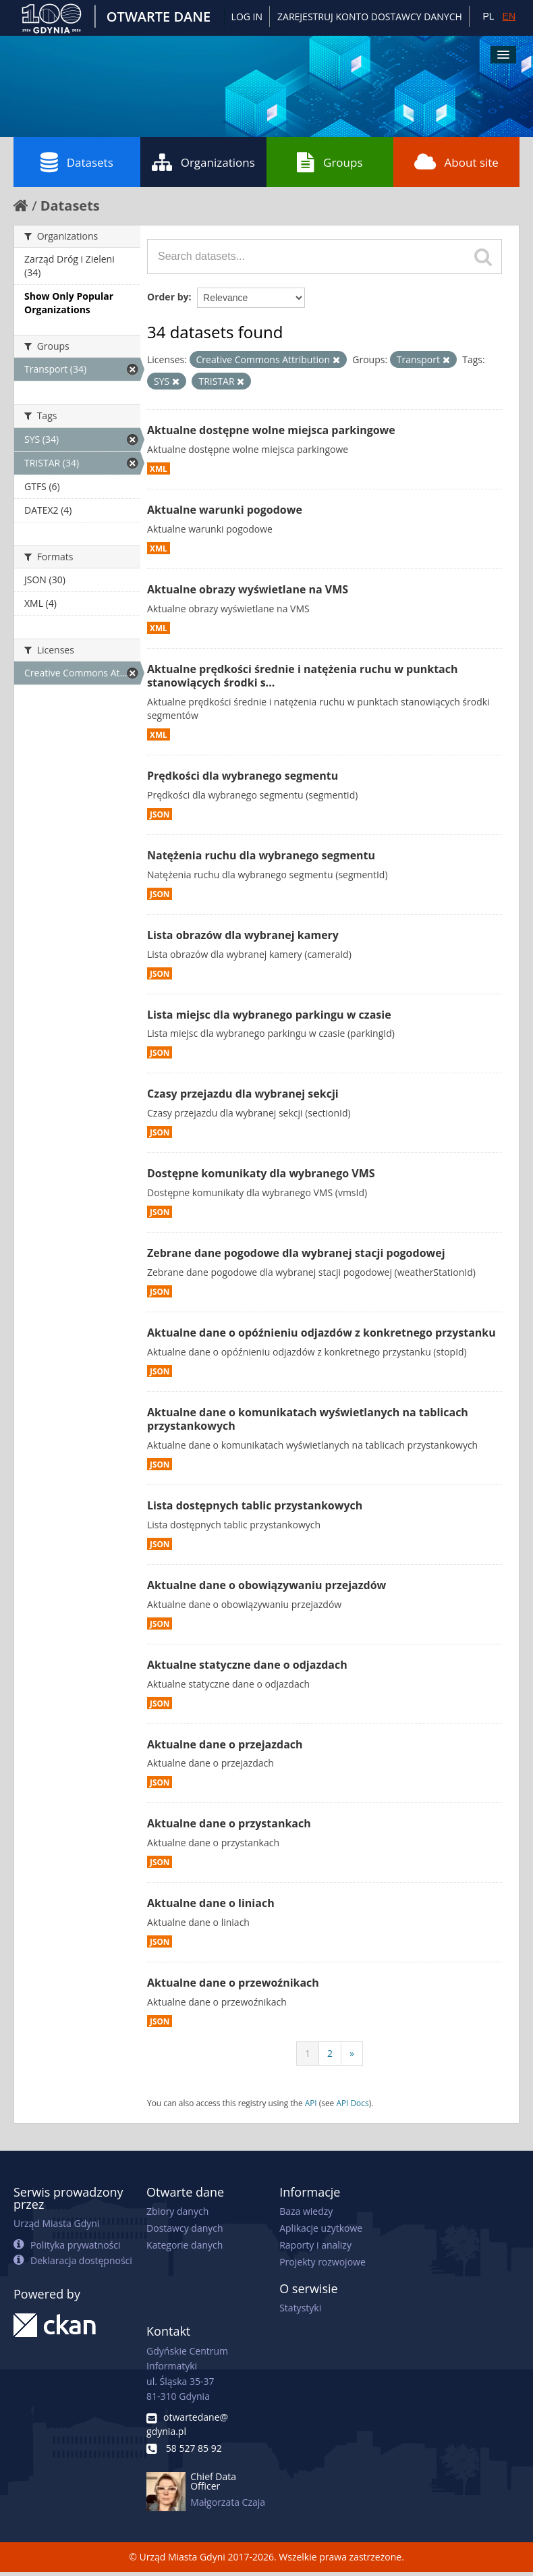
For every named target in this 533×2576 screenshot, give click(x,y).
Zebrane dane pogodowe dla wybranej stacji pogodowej (296, 1252)
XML (158, 468)
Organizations (203, 162)
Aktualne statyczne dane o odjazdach (247, 1664)
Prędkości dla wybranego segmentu (242, 775)
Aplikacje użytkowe (320, 2228)
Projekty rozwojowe (322, 2261)
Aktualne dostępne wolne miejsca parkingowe (271, 430)
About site (456, 162)
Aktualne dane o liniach (211, 1903)
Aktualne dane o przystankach (229, 1823)
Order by (167, 296)
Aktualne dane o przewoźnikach (233, 1982)
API (311, 2102)
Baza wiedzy (306, 2211)
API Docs (352, 2102)
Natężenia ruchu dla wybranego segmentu (261, 855)
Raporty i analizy (315, 2244)
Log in (246, 16)
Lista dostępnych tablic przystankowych (254, 1505)
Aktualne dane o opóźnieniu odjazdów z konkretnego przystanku (321, 1332)
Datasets (76, 162)
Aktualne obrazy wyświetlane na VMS (247, 589)
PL (488, 16)
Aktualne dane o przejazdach (225, 1744)
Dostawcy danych (184, 2228)
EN (509, 16)
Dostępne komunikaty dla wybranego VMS (261, 1173)
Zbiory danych (177, 2211)
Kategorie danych (184, 2244)
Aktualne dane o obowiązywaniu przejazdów (266, 1585)
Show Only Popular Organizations (68, 303)
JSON (159, 814)
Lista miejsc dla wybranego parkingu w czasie (269, 1014)
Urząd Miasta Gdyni (56, 2223)
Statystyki (300, 2307)
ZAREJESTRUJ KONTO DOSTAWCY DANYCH (369, 16)
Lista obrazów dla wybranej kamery (243, 935)
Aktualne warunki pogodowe (224, 509)
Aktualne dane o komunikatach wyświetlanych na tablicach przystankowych (307, 1419)
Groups (329, 162)
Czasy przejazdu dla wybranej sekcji (243, 1093)
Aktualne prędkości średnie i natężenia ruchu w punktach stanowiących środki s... (302, 676)
